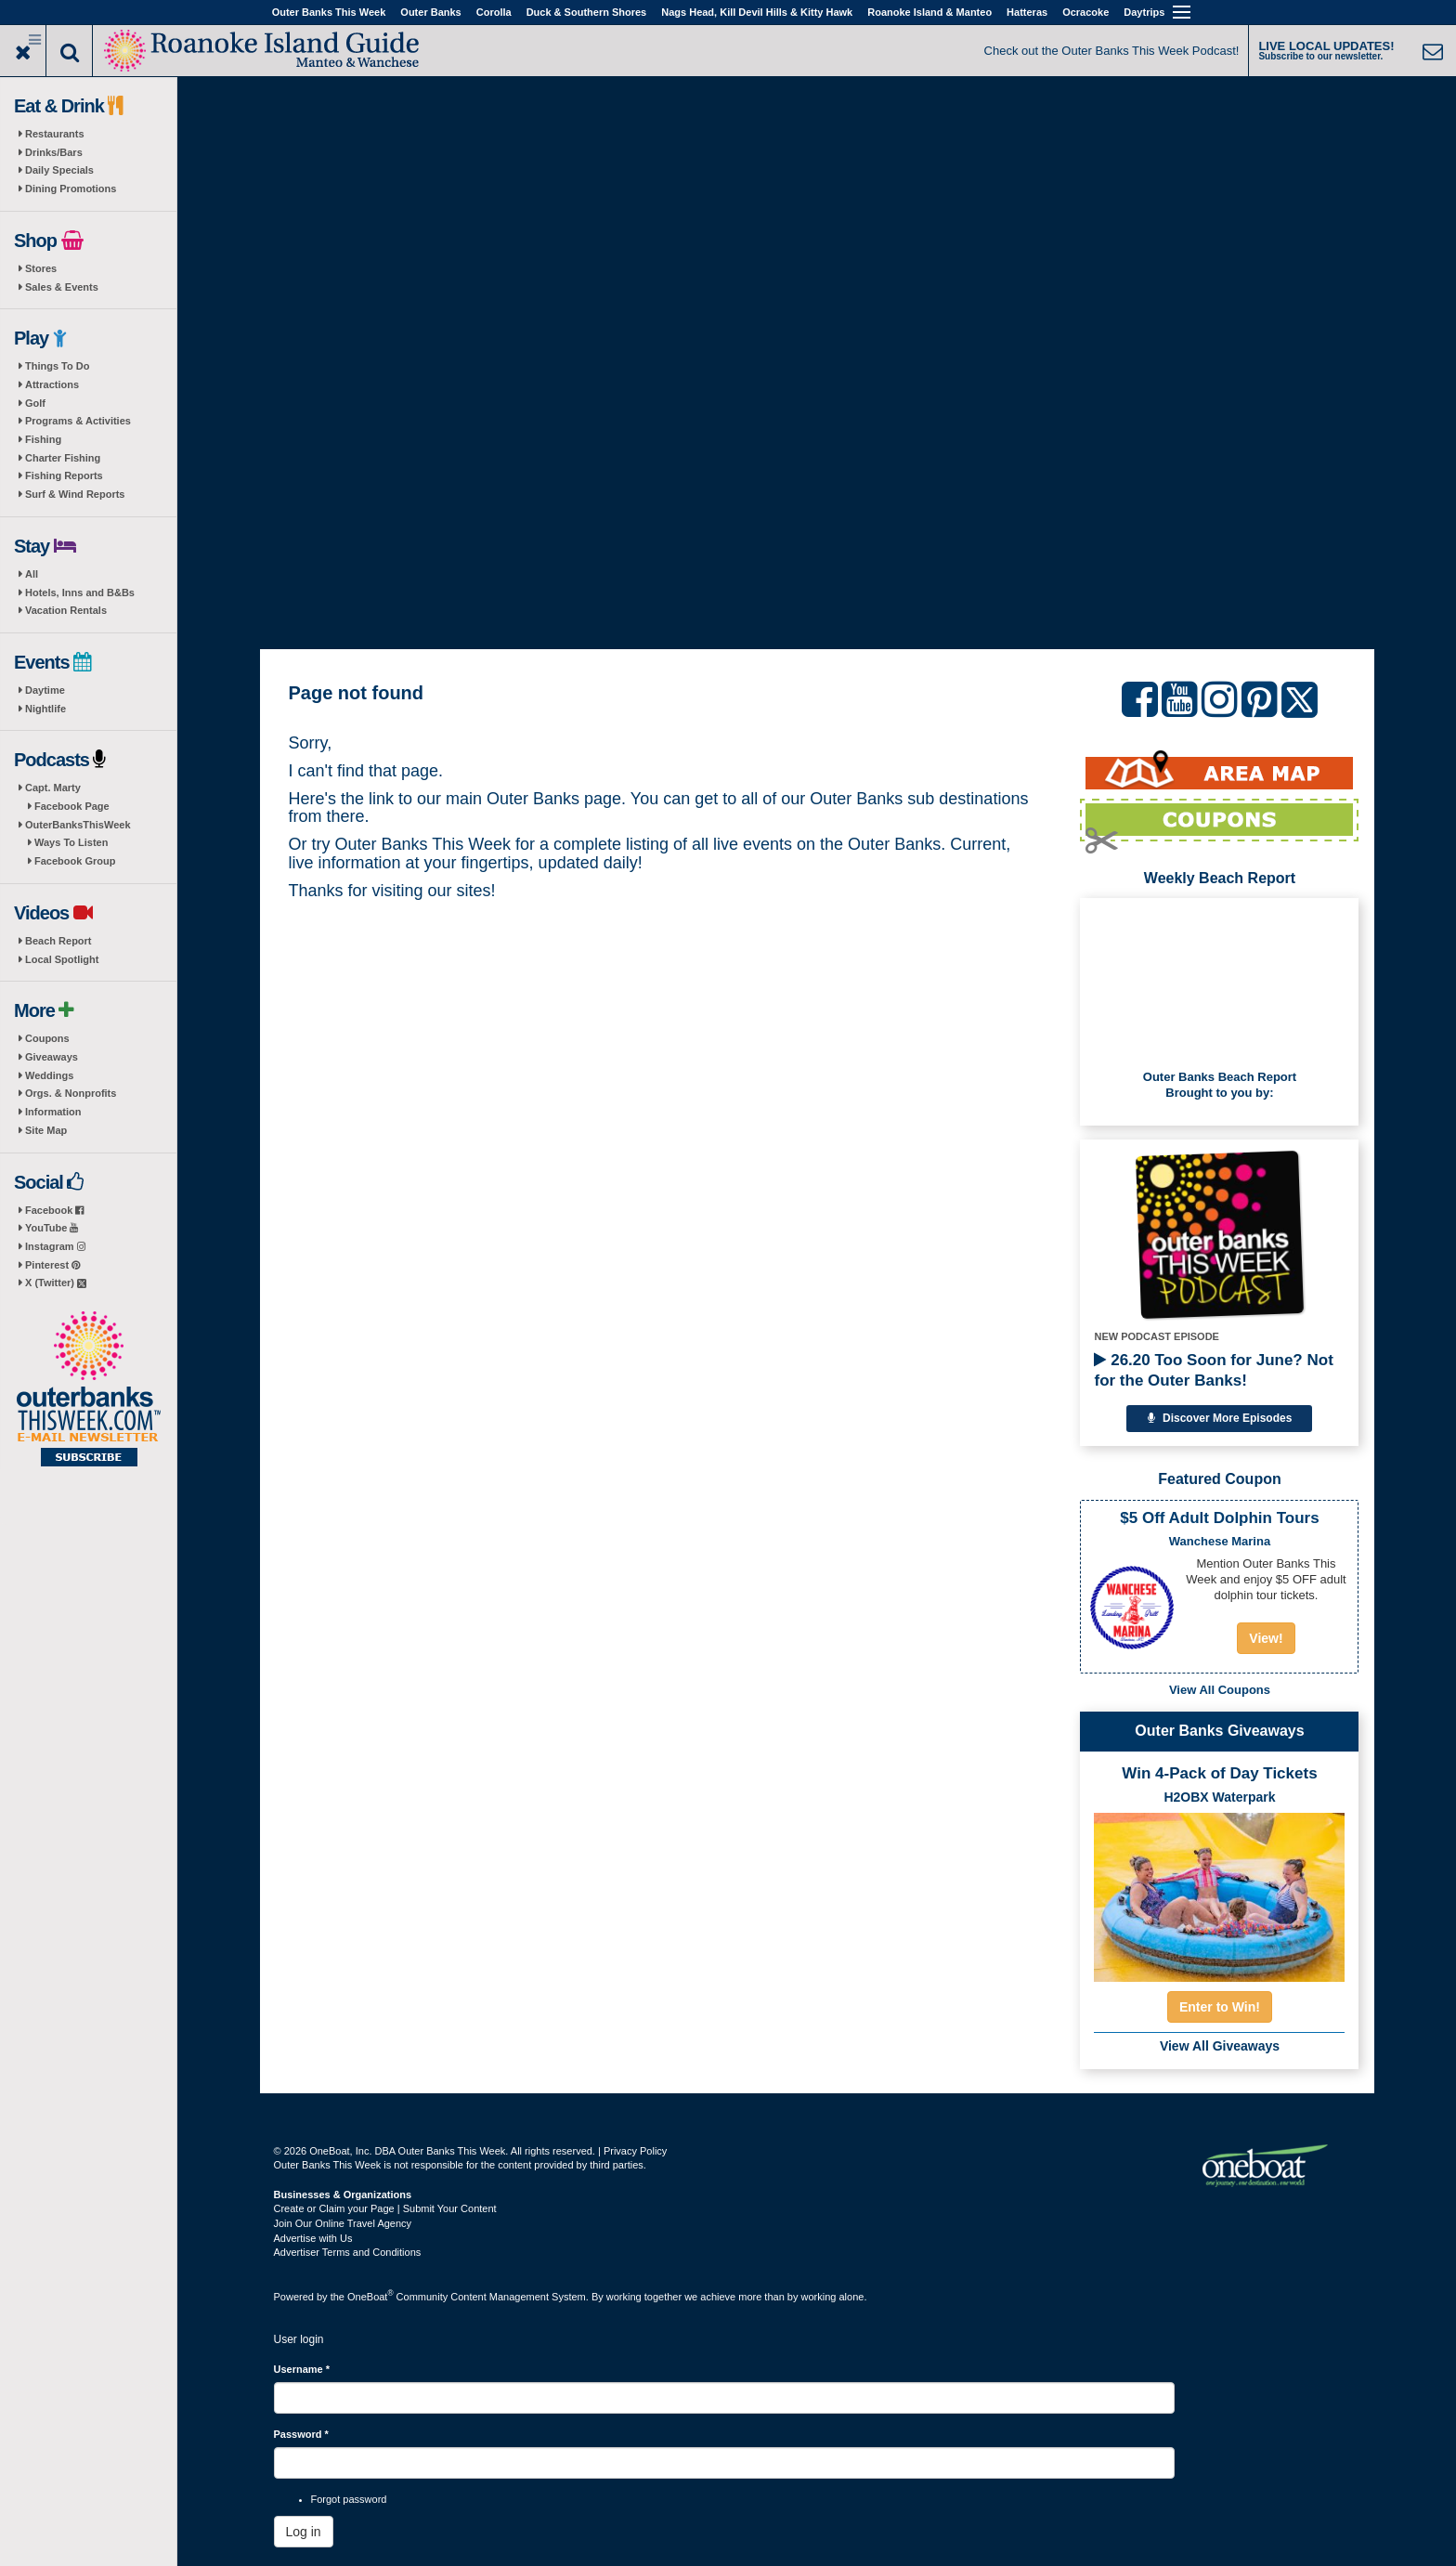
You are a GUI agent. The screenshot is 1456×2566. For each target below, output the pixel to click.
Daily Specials (59, 170)
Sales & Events (61, 287)
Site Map (46, 1130)
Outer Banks (430, 12)
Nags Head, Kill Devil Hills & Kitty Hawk (756, 12)
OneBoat (370, 2296)
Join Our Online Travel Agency (343, 2223)
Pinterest (52, 1264)
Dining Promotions (70, 188)
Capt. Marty (53, 787)
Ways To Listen (71, 842)
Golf (35, 403)
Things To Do (57, 365)
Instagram (55, 1246)
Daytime (45, 690)
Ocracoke (1085, 12)
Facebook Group (74, 860)
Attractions (52, 384)
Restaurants (54, 133)
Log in (303, 2531)
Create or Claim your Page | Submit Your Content (385, 2208)
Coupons (47, 1038)
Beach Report (58, 940)
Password (301, 2434)
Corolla (494, 12)
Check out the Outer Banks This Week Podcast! (1112, 51)
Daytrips (1144, 12)
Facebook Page (72, 806)
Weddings (49, 1075)
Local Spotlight (61, 959)
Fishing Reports (64, 475)
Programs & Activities (78, 420)
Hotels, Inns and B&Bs (80, 592)
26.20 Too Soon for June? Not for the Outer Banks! (1213, 1370)
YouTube (51, 1227)
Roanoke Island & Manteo (929, 12)
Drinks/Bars (54, 152)
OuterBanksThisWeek (78, 824)
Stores (41, 268)
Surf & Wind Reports (74, 494)
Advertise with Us (313, 2238)
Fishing (43, 439)
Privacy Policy (635, 2150)
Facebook (54, 1210)
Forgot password (349, 2499)
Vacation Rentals (66, 610)
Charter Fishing (62, 457)
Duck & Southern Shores (586, 12)
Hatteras (1027, 12)
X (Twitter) (55, 1282)
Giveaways (51, 1056)
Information (53, 1111)
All (31, 574)
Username (302, 2369)
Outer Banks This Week (329, 12)
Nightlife (45, 708)
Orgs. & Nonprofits (70, 1093)
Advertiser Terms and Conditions (348, 2252)
